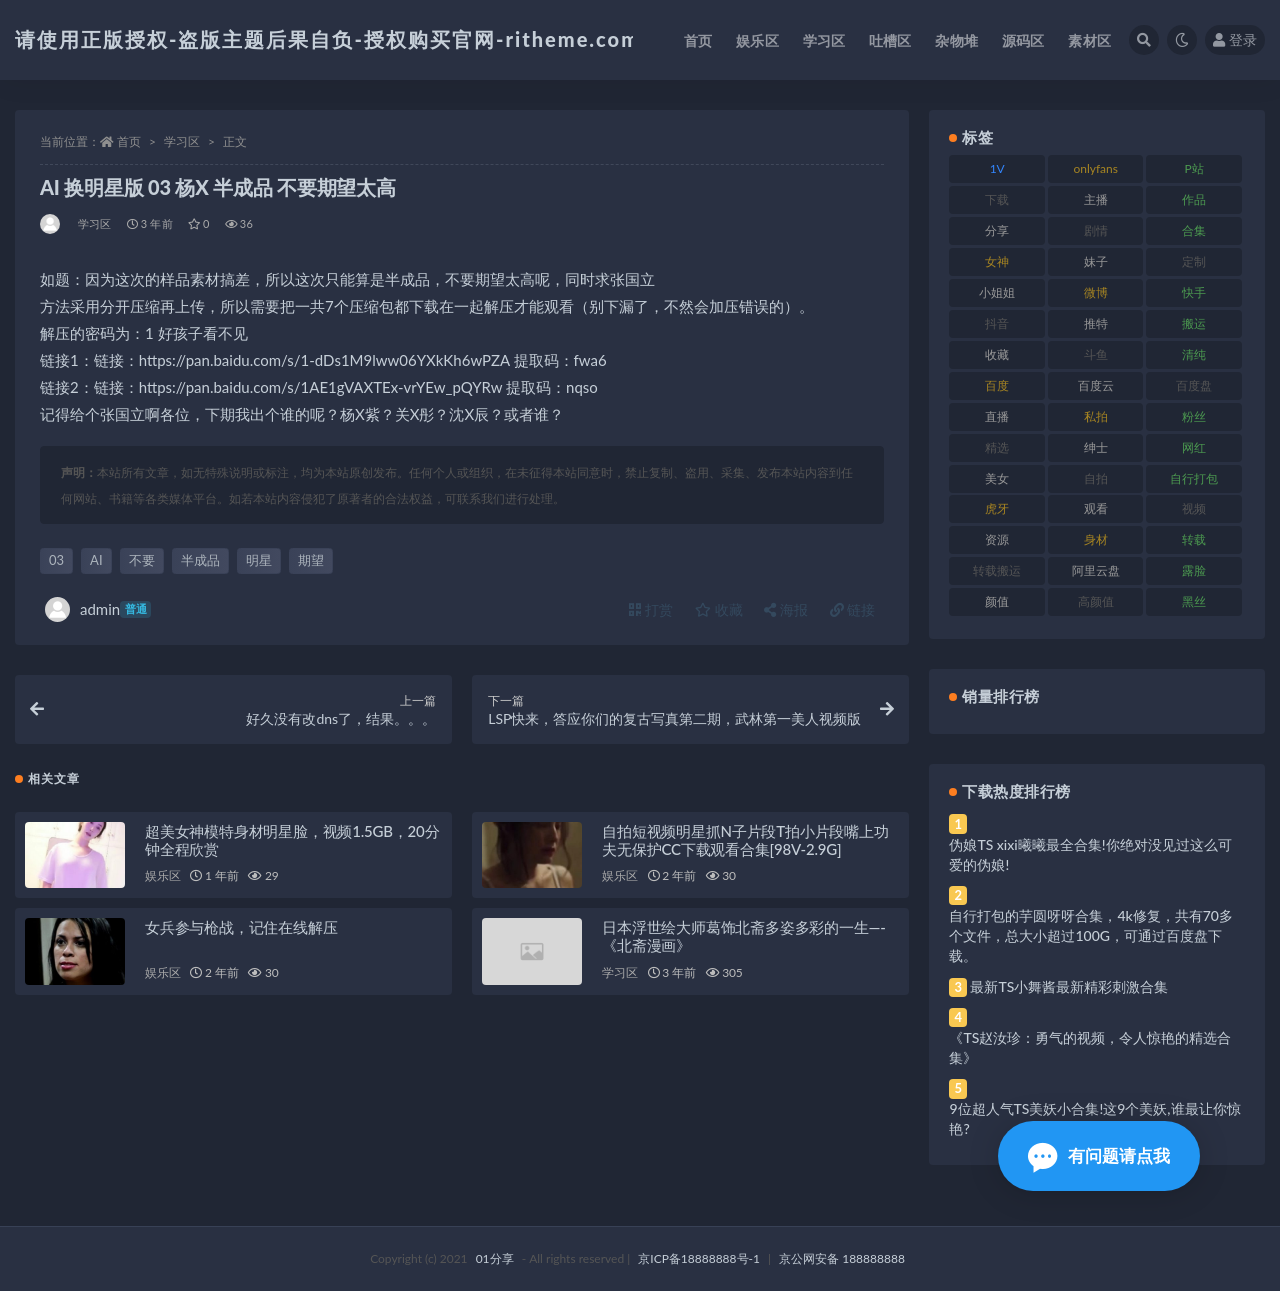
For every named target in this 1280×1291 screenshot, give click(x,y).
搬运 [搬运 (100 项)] (1194, 323)
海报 (786, 609)
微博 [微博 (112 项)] (1096, 292)
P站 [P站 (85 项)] (1194, 168)
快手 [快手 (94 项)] (1194, 292)
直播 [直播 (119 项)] (997, 416)
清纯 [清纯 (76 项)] (1194, 354)
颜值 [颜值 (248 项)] (997, 601)
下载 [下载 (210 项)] (997, 199)
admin (98, 609)
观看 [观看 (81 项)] (1096, 508)
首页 (129, 141)
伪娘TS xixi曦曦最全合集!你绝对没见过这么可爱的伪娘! (1090, 854)
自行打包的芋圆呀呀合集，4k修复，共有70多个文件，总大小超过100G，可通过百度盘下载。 (1091, 935)
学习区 (182, 141)
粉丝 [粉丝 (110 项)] (1194, 416)
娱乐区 (162, 877)
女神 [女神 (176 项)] (997, 261)
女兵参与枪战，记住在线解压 (241, 929)
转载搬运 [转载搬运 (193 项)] (997, 570)
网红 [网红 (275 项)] (1194, 447)
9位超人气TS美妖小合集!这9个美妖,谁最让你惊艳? (1094, 1118)
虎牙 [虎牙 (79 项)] (997, 508)
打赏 (651, 609)
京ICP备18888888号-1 (699, 1258)
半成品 (200, 560)
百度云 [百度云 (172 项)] (1096, 385)
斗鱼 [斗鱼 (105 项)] (1096, 354)
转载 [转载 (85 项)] (1194, 539)
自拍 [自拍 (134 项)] (1096, 478)
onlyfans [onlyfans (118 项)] (1095, 168)
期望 (311, 560)
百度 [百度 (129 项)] (997, 385)
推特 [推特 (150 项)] (1096, 323)
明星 (259, 560)
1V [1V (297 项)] (997, 168)
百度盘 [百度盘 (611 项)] (1194, 385)
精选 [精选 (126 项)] (997, 447)
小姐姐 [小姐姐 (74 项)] (997, 292)
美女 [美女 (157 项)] (997, 478)
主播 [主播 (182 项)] (1096, 199)
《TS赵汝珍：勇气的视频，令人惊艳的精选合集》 (1090, 1047)
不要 (142, 560)
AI (96, 560)
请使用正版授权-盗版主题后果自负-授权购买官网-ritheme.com (327, 39)
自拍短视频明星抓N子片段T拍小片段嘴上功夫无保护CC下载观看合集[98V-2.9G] (745, 841)
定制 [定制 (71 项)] (1194, 261)
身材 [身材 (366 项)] (1096, 539)
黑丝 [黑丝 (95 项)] (1194, 601)
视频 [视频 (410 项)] (1194, 508)
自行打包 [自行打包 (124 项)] (1194, 478)
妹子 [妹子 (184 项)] (1096, 261)
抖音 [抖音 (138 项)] (997, 323)
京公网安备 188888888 (842, 1258)
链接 (853, 609)
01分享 (495, 1258)
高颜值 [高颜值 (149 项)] (1096, 601)
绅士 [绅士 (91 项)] (1096, 447)
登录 (1235, 39)
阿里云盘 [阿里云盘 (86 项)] (1096, 570)
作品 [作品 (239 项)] (1194, 199)
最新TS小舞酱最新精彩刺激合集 (1069, 986)
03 (56, 560)
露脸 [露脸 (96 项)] (1194, 570)
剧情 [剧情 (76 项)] (1096, 230)
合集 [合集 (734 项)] (1194, 230)
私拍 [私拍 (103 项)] (1096, 416)
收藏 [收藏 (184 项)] (997, 354)
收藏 (719, 609)
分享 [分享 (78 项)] (997, 230)
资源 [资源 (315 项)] (997, 539)
